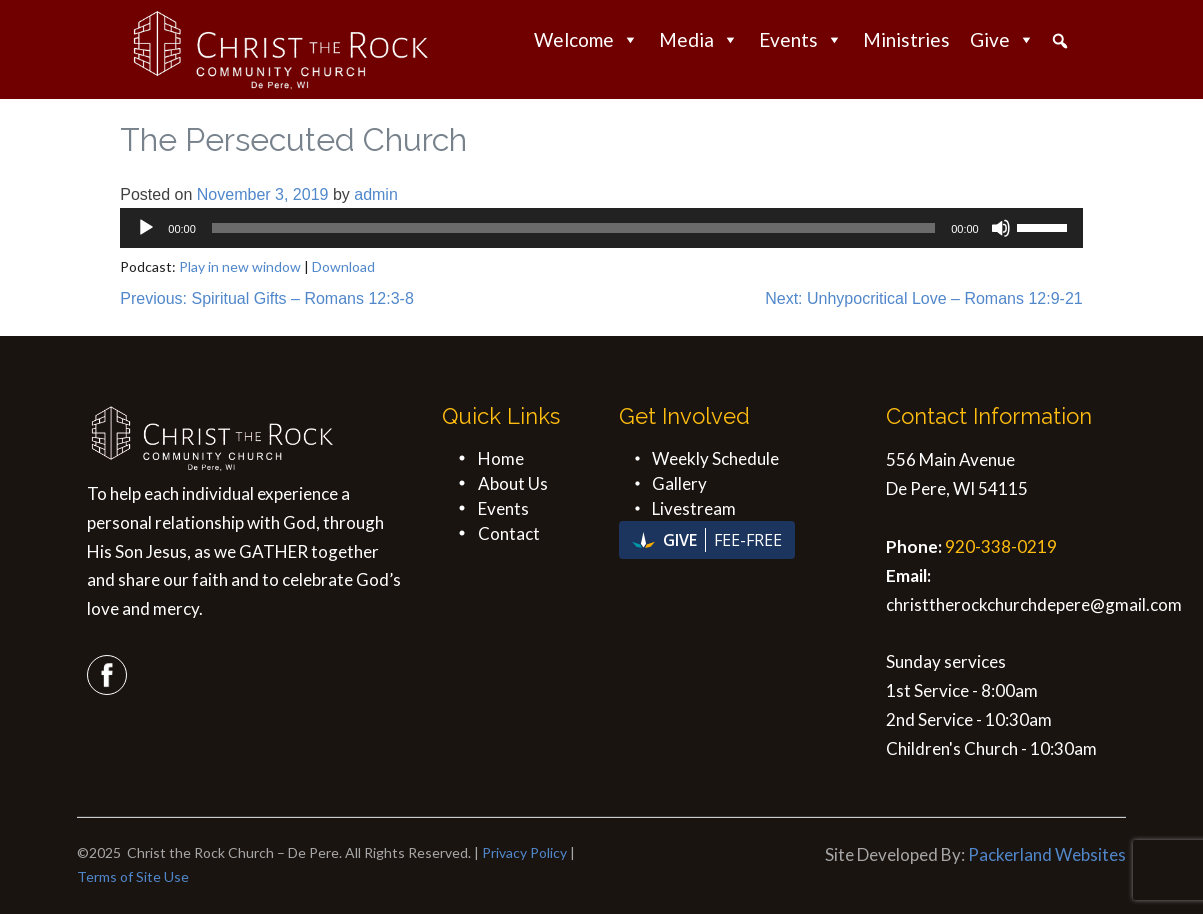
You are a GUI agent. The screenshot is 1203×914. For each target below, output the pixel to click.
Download (343, 266)
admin (376, 194)
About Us (513, 483)
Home (501, 458)
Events (801, 39)
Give (1002, 39)
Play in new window (240, 266)
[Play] (146, 228)
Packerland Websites (1047, 854)
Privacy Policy (524, 852)
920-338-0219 (1001, 546)
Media (699, 39)
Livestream (694, 508)
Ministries (906, 39)
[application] (601, 228)
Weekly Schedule (715, 458)
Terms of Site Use (133, 876)
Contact (509, 533)
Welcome (586, 39)
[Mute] (1001, 228)
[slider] (573, 228)
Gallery (679, 483)
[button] (1060, 41)
